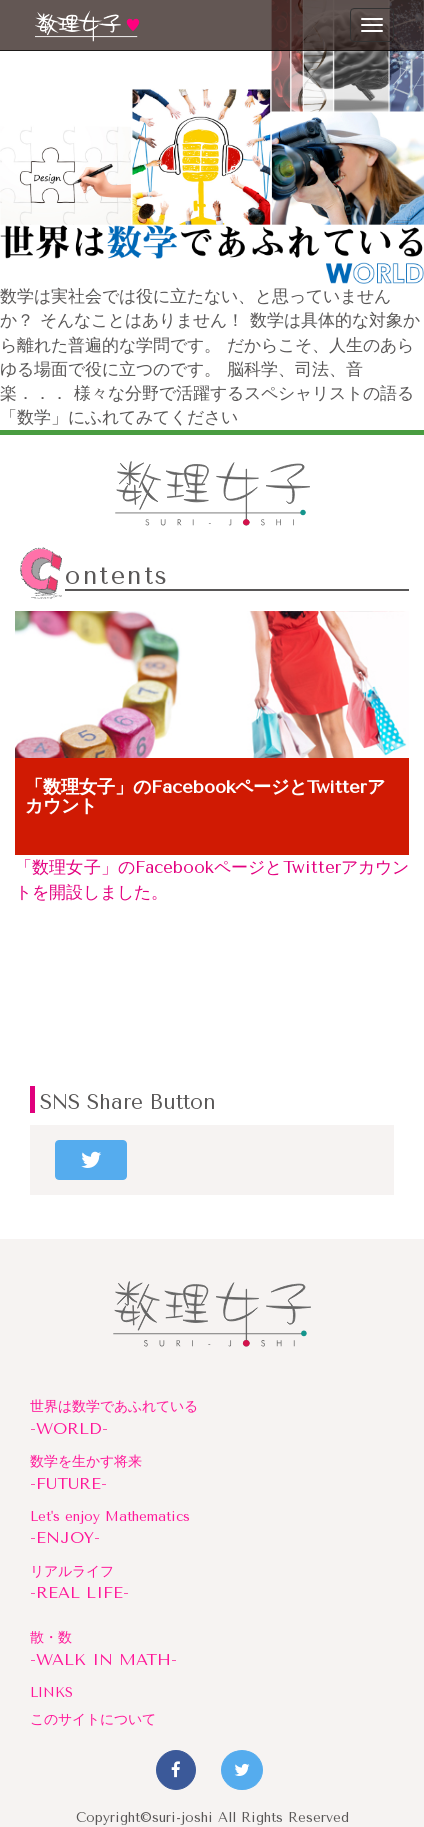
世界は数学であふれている (212, 1419)
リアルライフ (212, 1584)
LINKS (51, 1692)
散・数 (212, 1650)
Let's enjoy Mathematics (212, 1529)
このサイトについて (93, 1719)
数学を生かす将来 (212, 1474)
